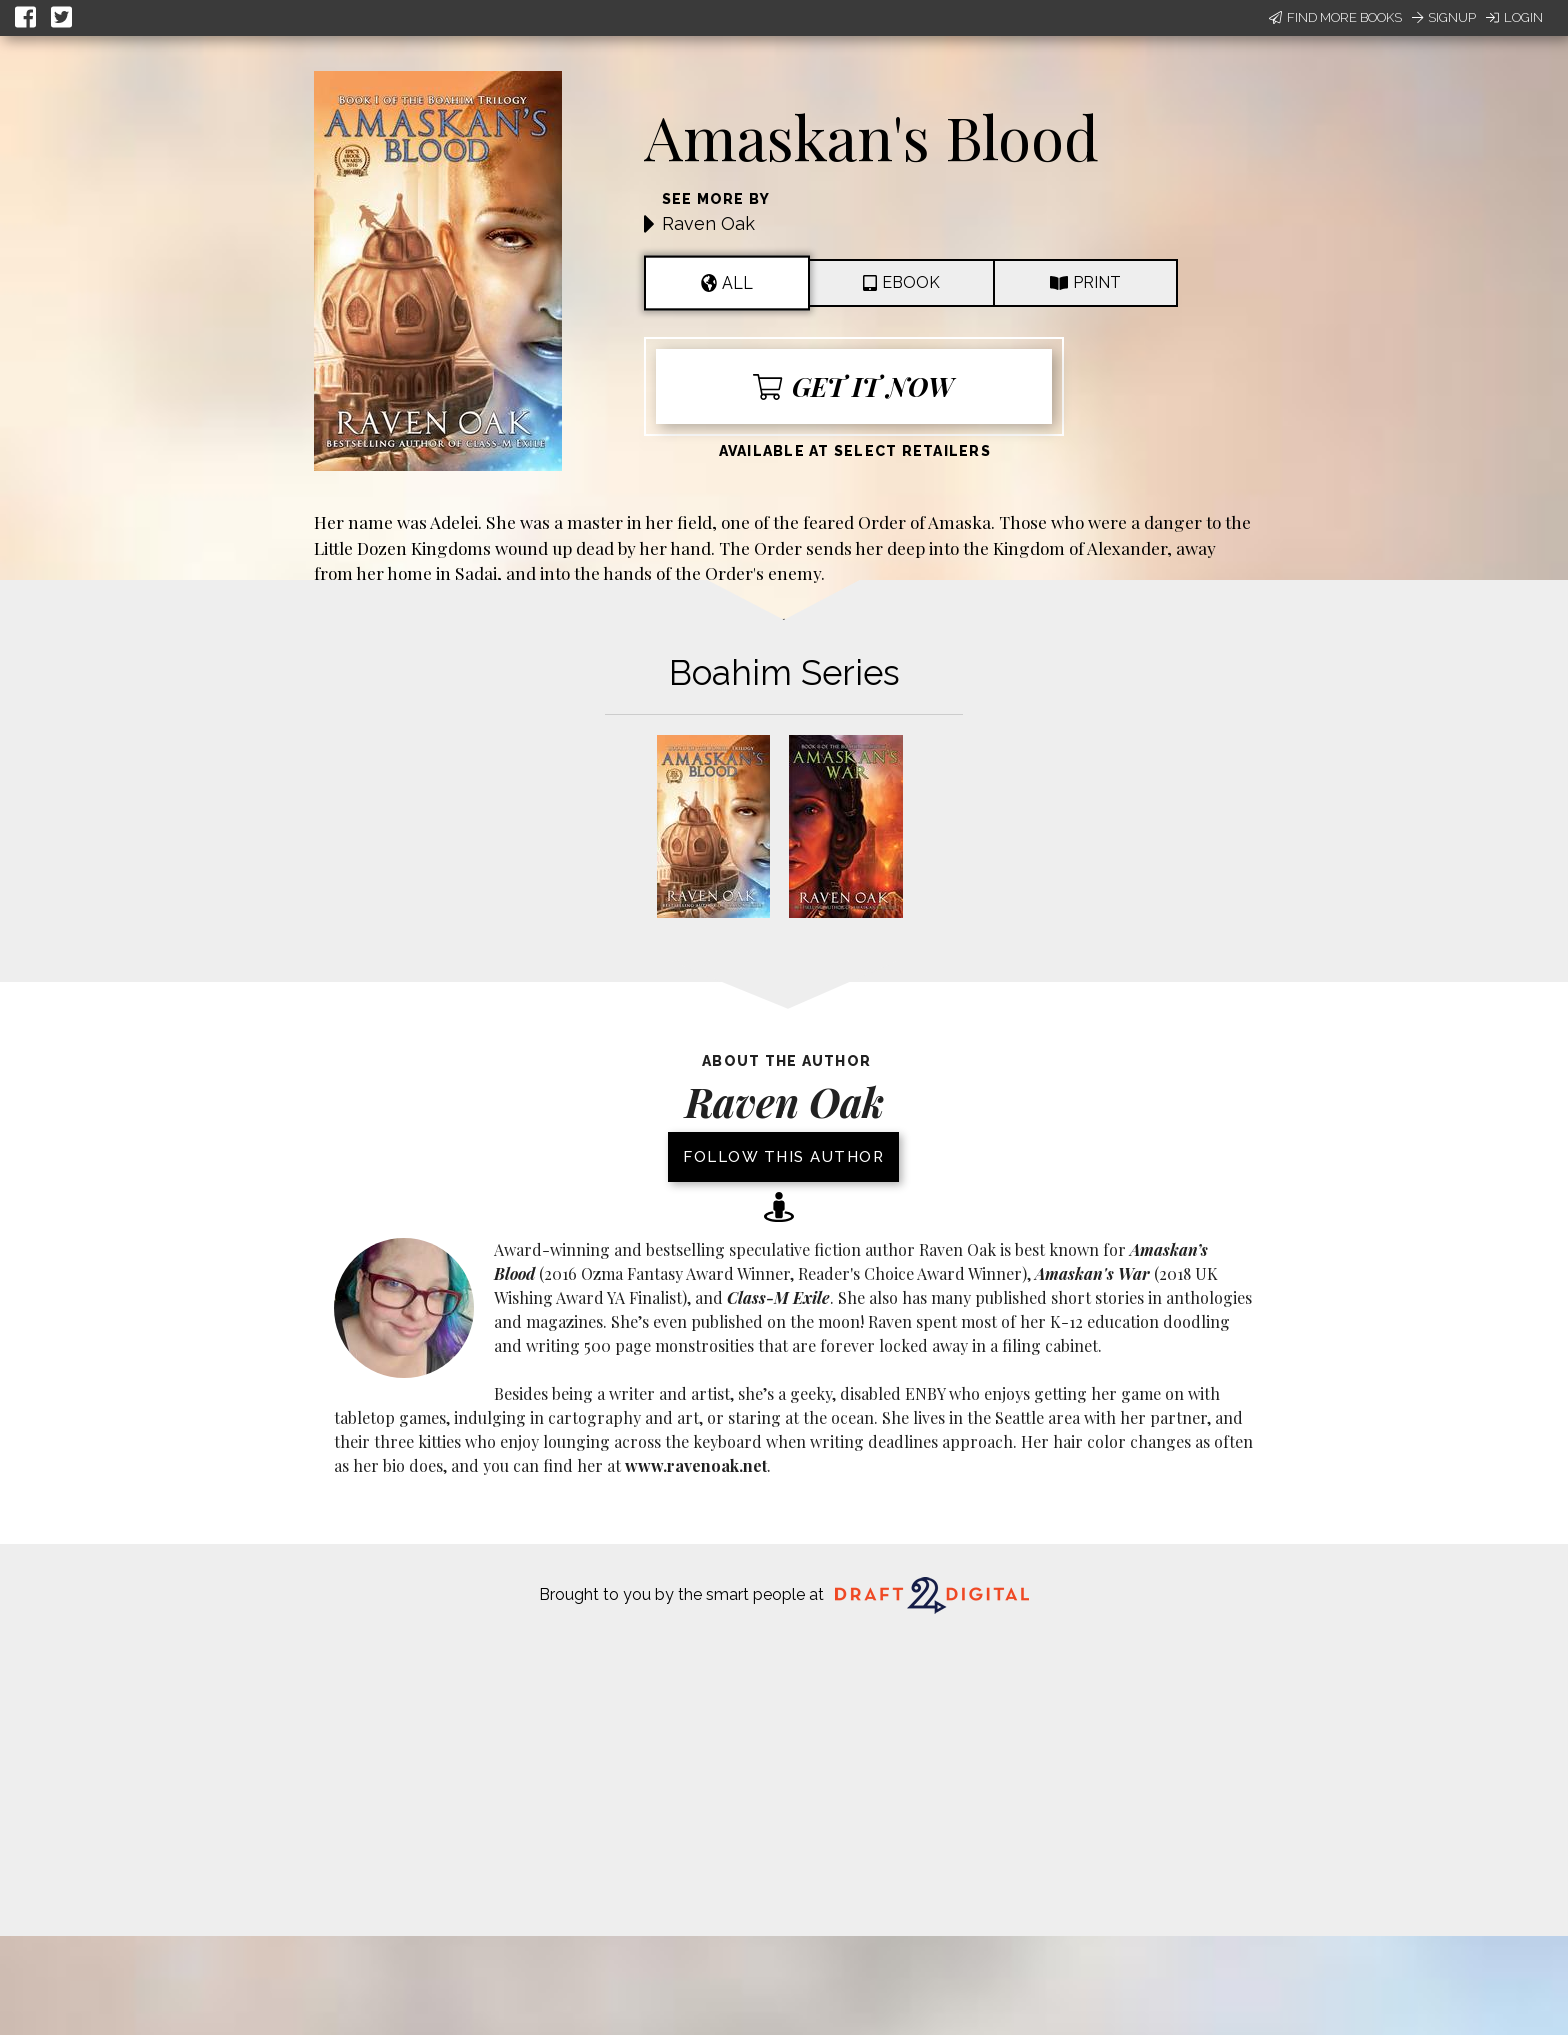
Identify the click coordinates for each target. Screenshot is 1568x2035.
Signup (1444, 17)
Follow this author (783, 1157)
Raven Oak (708, 223)
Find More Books (1335, 17)
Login (1514, 17)
